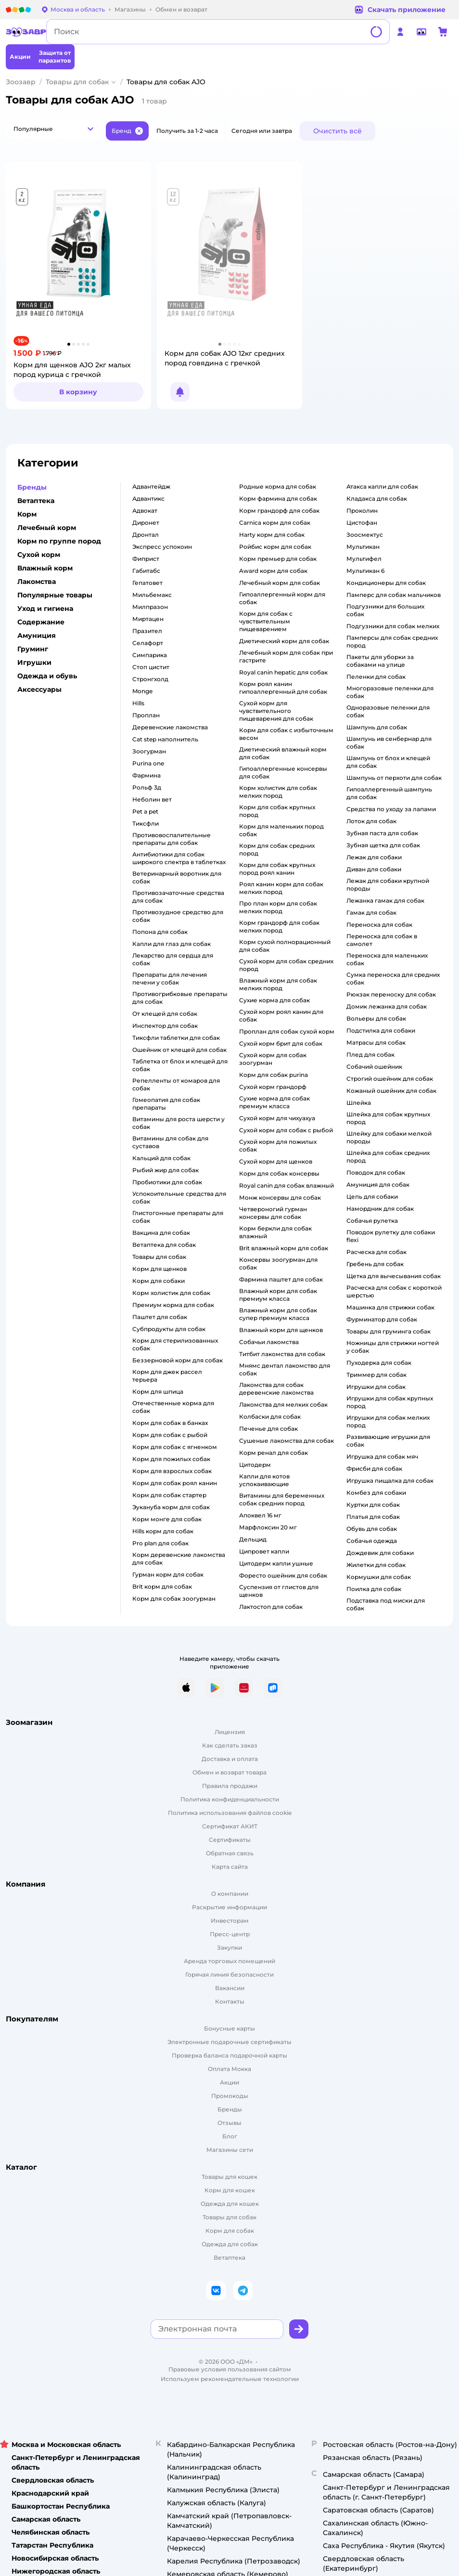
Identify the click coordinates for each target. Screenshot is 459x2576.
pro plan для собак (160, 1543)
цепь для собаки (372, 1196)
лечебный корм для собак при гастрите (286, 656)
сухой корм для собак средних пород (286, 965)
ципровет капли (264, 1551)
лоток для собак (371, 821)
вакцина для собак (161, 1232)
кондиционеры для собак (386, 582)
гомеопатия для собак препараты (166, 1103)
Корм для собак (229, 2230)
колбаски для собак (270, 1416)
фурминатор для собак (381, 1319)
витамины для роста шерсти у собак (178, 1122)
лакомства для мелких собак (283, 1404)
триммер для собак (376, 1374)
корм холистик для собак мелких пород (278, 791)
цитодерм (255, 1464)
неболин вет (152, 799)
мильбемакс (152, 594)
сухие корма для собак (274, 1000)
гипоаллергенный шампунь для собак (389, 793)
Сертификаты (230, 1839)
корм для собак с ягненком (174, 1446)
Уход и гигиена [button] (45, 608)
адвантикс (148, 498)
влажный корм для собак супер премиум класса (278, 1314)
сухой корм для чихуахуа (277, 1118)
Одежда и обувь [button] (47, 676)
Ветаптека (229, 2257)
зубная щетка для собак (383, 845)
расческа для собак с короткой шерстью (394, 1291)
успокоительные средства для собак (179, 1197)
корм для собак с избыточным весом (286, 733)
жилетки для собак (376, 1564)
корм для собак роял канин (174, 1483)
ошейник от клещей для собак (179, 1049)
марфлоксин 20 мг (268, 1527)
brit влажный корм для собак (283, 1248)
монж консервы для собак (280, 1197)
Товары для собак (77, 82)
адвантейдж (151, 486)
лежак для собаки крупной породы (387, 884)
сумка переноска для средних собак (393, 978)
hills (138, 703)
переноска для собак (379, 924)
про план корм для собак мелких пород (278, 907)
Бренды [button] (32, 487)
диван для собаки (373, 869)
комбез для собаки (376, 1492)
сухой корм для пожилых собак (278, 1145)
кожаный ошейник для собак (391, 1090)
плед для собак (370, 1054)
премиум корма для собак (173, 1304)
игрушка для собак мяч (382, 1456)
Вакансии (229, 1988)
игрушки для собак (376, 1386)
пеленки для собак (376, 676)
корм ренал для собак (273, 1452)
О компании (229, 1893)
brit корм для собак (162, 1586)
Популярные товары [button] (54, 595)
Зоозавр (21, 82)
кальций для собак (161, 1158)
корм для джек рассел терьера (167, 1375)
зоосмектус (364, 534)
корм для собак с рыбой (169, 1434)
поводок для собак (375, 1172)
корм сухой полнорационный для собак (285, 945)
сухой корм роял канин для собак (281, 1015)
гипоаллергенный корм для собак (282, 598)
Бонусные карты (229, 2028)
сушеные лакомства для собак (286, 1440)
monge (142, 691)
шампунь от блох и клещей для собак (388, 761)
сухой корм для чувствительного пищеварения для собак (276, 710)
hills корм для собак (162, 1531)
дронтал (145, 534)
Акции (229, 2082)
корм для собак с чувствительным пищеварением (266, 621)
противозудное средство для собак (177, 915)
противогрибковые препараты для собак (180, 997)
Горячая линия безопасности (229, 1974)
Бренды (229, 2109)
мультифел (364, 558)
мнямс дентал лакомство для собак (284, 1369)
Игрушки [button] (34, 662)
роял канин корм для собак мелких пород (281, 887)
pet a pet (145, 811)
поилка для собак (373, 1588)
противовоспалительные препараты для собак (171, 838)
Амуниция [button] (36, 635)
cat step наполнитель (165, 739)
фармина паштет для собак (281, 1279)
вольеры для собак (376, 1018)
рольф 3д (146, 787)
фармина (146, 775)
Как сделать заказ (229, 1745)
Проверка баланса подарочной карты (229, 2055)
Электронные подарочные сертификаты (229, 2041)
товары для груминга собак (388, 1331)
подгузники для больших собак (385, 610)
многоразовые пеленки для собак (390, 692)
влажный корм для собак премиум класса (278, 1294)
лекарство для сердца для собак (172, 959)
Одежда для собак (230, 2244)
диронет (145, 522)
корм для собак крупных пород (277, 810)
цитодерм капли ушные (276, 1563)
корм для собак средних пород (277, 849)
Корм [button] (27, 514)
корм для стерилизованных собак (175, 1344)
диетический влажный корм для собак (283, 753)
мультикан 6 (365, 570)
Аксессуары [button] (39, 689)
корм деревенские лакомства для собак (178, 1558)
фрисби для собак (374, 1468)
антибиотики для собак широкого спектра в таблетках (179, 858)
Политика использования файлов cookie (230, 1812)
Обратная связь (230, 1853)
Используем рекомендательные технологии (230, 2378)
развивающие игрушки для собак (388, 1440)
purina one (148, 763)
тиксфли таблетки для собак (176, 1037)
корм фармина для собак (278, 498)
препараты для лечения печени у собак (169, 978)
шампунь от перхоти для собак (394, 777)
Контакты (229, 2001)
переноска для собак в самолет (381, 939)
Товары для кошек (229, 2176)
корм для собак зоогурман (174, 1598)
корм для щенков (159, 1268)
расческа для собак (376, 1252)
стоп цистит (150, 667)
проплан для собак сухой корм (286, 1031)
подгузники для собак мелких (392, 626)
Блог (229, 2136)
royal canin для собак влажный (286, 1185)
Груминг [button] (32, 649)
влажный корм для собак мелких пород (278, 984)
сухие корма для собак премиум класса (274, 1102)
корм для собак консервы (279, 1173)
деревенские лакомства (170, 727)
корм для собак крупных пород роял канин (277, 868)
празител (147, 630)
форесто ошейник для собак (283, 1575)
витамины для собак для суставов (170, 1142)
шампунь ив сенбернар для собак (389, 742)
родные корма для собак (277, 486)
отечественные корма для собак (173, 1406)
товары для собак (159, 1256)
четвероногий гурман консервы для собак (273, 1212)
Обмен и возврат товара (229, 1772)
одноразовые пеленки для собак (388, 711)
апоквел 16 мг (260, 1515)
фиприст (145, 558)
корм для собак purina (273, 1074)
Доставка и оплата (230, 1758)
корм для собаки (158, 1280)
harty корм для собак (272, 534)
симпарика (149, 655)
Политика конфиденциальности (229, 1799)
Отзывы (229, 2122)
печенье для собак (268, 1428)
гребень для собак (375, 1264)
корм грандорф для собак (279, 510)
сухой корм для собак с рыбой (286, 1130)
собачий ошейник (374, 1066)
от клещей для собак (164, 1013)
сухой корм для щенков (275, 1161)
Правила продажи (229, 1785)
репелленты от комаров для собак (176, 1084)
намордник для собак (380, 1208)
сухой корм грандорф (272, 1086)
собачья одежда (371, 1540)
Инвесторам (230, 1920)
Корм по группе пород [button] (59, 541)
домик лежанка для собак (386, 1006)
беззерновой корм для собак (177, 1360)
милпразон (150, 606)
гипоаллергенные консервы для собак (283, 772)
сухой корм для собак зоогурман (272, 1058)
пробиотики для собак (167, 1182)
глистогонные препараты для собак (177, 1216)
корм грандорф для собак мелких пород (279, 926)
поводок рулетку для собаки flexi (390, 1236)
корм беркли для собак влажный (275, 1232)
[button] (54, 129)
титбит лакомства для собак (282, 1354)
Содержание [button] (40, 622)
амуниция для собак (377, 1184)
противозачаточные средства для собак (178, 896)
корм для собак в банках (170, 1422)
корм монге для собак (167, 1519)
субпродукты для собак (168, 1329)
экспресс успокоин (162, 546)
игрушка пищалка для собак (390, 1480)
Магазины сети (229, 2149)
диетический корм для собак (284, 641)
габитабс (146, 570)
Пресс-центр (230, 1934)
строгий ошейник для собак (389, 1078)
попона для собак (160, 931)
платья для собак (373, 1516)
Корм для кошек (229, 2190)
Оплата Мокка (229, 2068)
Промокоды (229, 2095)
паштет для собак (159, 1316)
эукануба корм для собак (171, 1507)
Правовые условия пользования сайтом (229, 2369)
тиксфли (145, 823)
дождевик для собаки (380, 1552)
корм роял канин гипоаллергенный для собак (283, 687)
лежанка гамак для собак (385, 900)
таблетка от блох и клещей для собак (180, 1065)
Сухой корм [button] (38, 554)
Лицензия (230, 1731)
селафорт (147, 643)
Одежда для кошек (230, 2203)
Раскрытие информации (229, 1907)
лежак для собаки (374, 857)
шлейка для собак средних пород (388, 1156)
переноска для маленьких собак (387, 959)
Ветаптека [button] (35, 500)
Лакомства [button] (36, 581)
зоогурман (149, 751)
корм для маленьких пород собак (281, 830)
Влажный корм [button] (45, 568)
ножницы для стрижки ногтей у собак (392, 1346)
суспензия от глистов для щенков (279, 1590)
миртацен (148, 618)
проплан (146, 715)
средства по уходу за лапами (391, 809)
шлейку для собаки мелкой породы (389, 1137)
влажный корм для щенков (281, 1329)
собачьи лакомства (269, 1342)
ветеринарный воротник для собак (176, 877)
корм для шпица (157, 1391)
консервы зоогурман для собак (278, 1263)
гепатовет (147, 582)
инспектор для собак (165, 1025)
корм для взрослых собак (172, 1471)
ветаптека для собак (164, 1244)
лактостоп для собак (271, 1606)
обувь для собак (371, 1528)
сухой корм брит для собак (280, 1043)
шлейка (358, 1102)
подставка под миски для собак (385, 1604)
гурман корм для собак (168, 1574)
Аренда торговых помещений (229, 1961)
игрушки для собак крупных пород (389, 1402)
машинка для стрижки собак (390, 1307)
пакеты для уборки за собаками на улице (380, 660)
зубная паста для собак (382, 833)
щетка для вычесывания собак (393, 1276)
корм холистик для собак (171, 1292)
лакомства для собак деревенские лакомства (276, 1388)
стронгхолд (150, 679)
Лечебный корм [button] (46, 527)
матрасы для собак (376, 1042)
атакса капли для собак (382, 486)
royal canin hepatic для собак (283, 672)
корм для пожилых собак (171, 1459)
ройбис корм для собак (275, 546)
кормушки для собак (378, 1576)
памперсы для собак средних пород (392, 641)
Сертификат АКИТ (229, 1826)
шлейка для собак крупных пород (388, 1118)
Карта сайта (230, 1866)
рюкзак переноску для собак (391, 994)
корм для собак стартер (169, 1495)
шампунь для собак (376, 727)
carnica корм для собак (274, 522)
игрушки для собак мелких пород (388, 1421)
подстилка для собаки (380, 1030)
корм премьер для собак (278, 558)
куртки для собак (373, 1504)
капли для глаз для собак (171, 943)
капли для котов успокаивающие (264, 1480)
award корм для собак (273, 570)
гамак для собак (371, 912)
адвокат (144, 510)
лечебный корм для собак (279, 582)
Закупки (229, 1947)
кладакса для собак (376, 498)
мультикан (363, 546)
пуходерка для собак (378, 1362)
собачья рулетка (372, 1220)
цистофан (361, 522)
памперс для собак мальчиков (393, 594)
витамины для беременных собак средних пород (281, 1499)
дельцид (253, 1539)
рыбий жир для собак (165, 1170)
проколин (362, 510)
